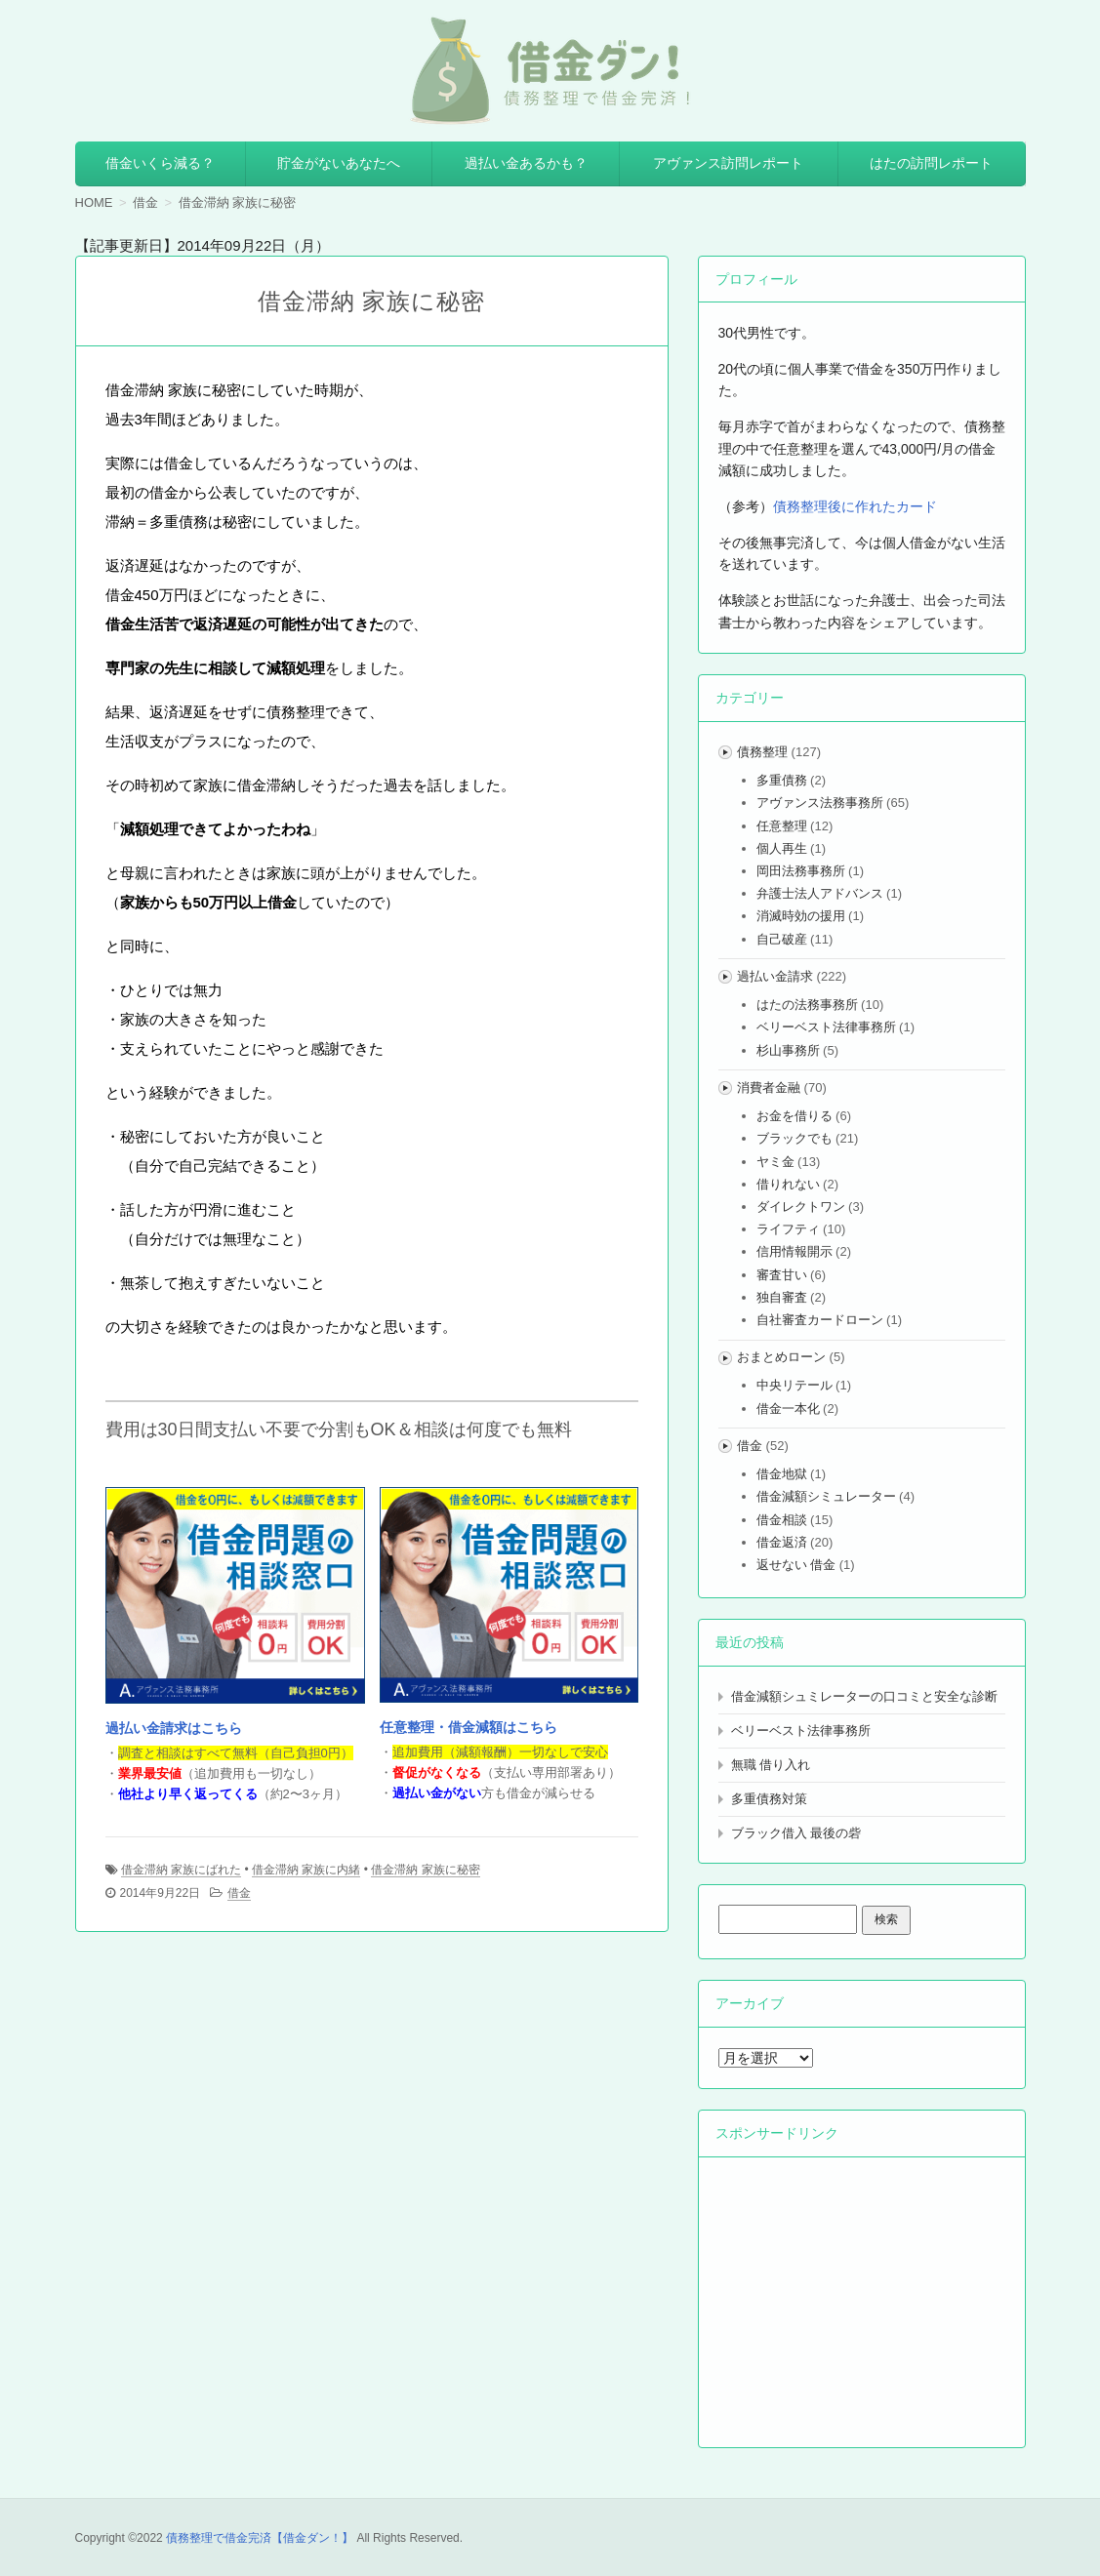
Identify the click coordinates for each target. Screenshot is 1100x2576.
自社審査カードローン (819, 1319)
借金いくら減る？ (160, 163)
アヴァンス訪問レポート (728, 163)
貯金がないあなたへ (338, 163)
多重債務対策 (769, 1798)
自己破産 (781, 939)
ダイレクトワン (800, 1206)
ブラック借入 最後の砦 (796, 1833)
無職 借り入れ (771, 1764)
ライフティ (788, 1229)
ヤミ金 (775, 1161)
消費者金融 (768, 1087)
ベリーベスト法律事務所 (826, 1027)
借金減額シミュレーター (826, 1496)
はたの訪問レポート (931, 163)
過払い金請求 (775, 976)
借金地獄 (781, 1474)
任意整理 (781, 826)
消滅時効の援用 (800, 915)
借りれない (788, 1184)
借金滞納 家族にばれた (181, 1869)
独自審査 (781, 1297)
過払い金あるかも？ (526, 163)
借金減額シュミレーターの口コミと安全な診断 (864, 1696)
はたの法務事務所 (807, 1004)
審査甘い (781, 1275)
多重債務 (781, 780)
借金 (239, 1893)
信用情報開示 (794, 1251)
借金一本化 (788, 1408)
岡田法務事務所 (800, 871)
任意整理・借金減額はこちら (468, 1727)
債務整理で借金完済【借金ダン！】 (259, 2538)
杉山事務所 (788, 1050)
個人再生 (781, 848)
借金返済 (781, 1542)
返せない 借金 (796, 1564)
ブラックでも (794, 1138)
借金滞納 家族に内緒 (306, 1869)
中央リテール (794, 1385)
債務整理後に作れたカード (855, 506)
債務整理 (762, 752)
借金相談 (781, 1519)
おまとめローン (781, 1356)
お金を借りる (794, 1115)
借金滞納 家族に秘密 (425, 1869)
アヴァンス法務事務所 (819, 802)
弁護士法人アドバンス (819, 893)
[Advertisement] (864, 2299)
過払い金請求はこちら (173, 1728)
